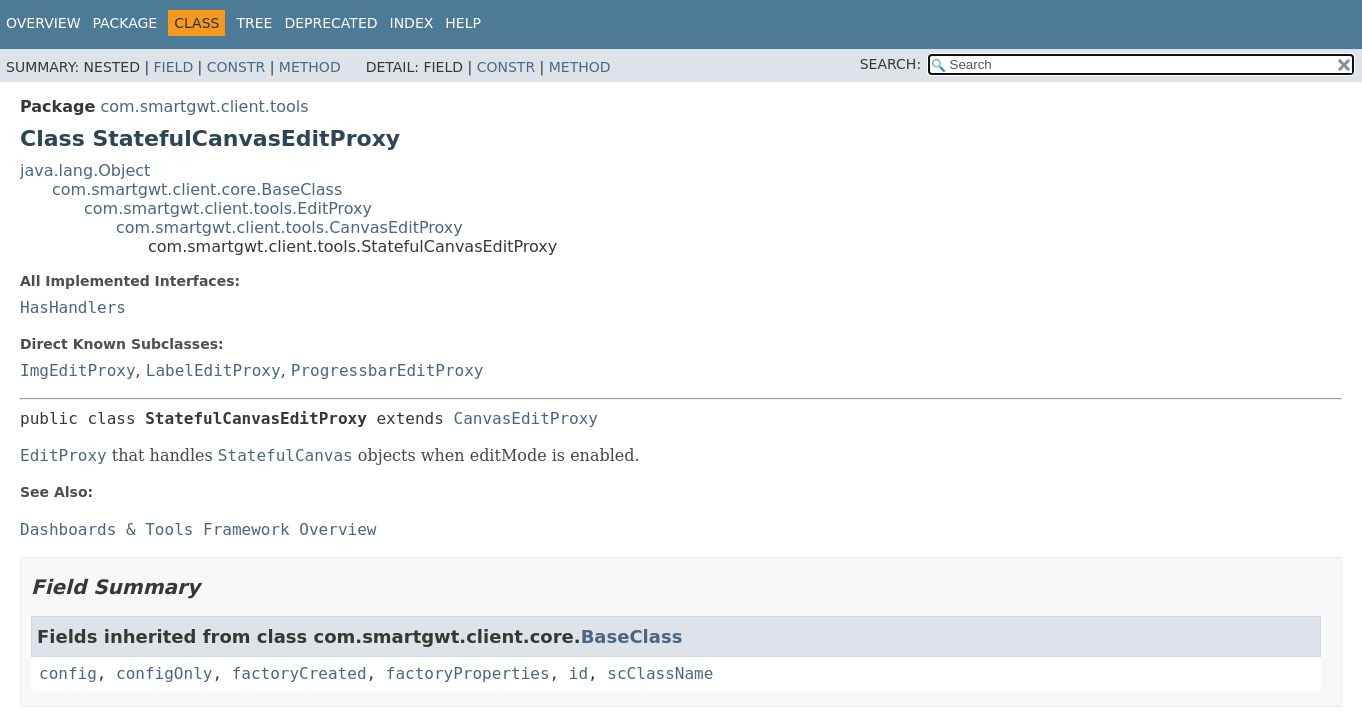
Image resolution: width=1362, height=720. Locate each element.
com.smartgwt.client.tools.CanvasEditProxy (289, 227)
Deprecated (330, 23)
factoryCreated (299, 673)
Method (310, 67)
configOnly (164, 673)
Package (125, 23)
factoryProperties (468, 673)
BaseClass (632, 636)
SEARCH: (890, 64)
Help (463, 23)
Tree (254, 23)
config (68, 673)
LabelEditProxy (213, 370)
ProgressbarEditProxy (387, 370)
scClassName (660, 673)
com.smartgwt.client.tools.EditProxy (228, 208)
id (578, 673)
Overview (43, 23)
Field (174, 67)
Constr (236, 67)
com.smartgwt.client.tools (204, 106)
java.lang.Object (85, 170)
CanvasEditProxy (526, 418)
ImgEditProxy (78, 370)
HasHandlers (73, 307)
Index (412, 23)
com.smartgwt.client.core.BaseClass (197, 189)
